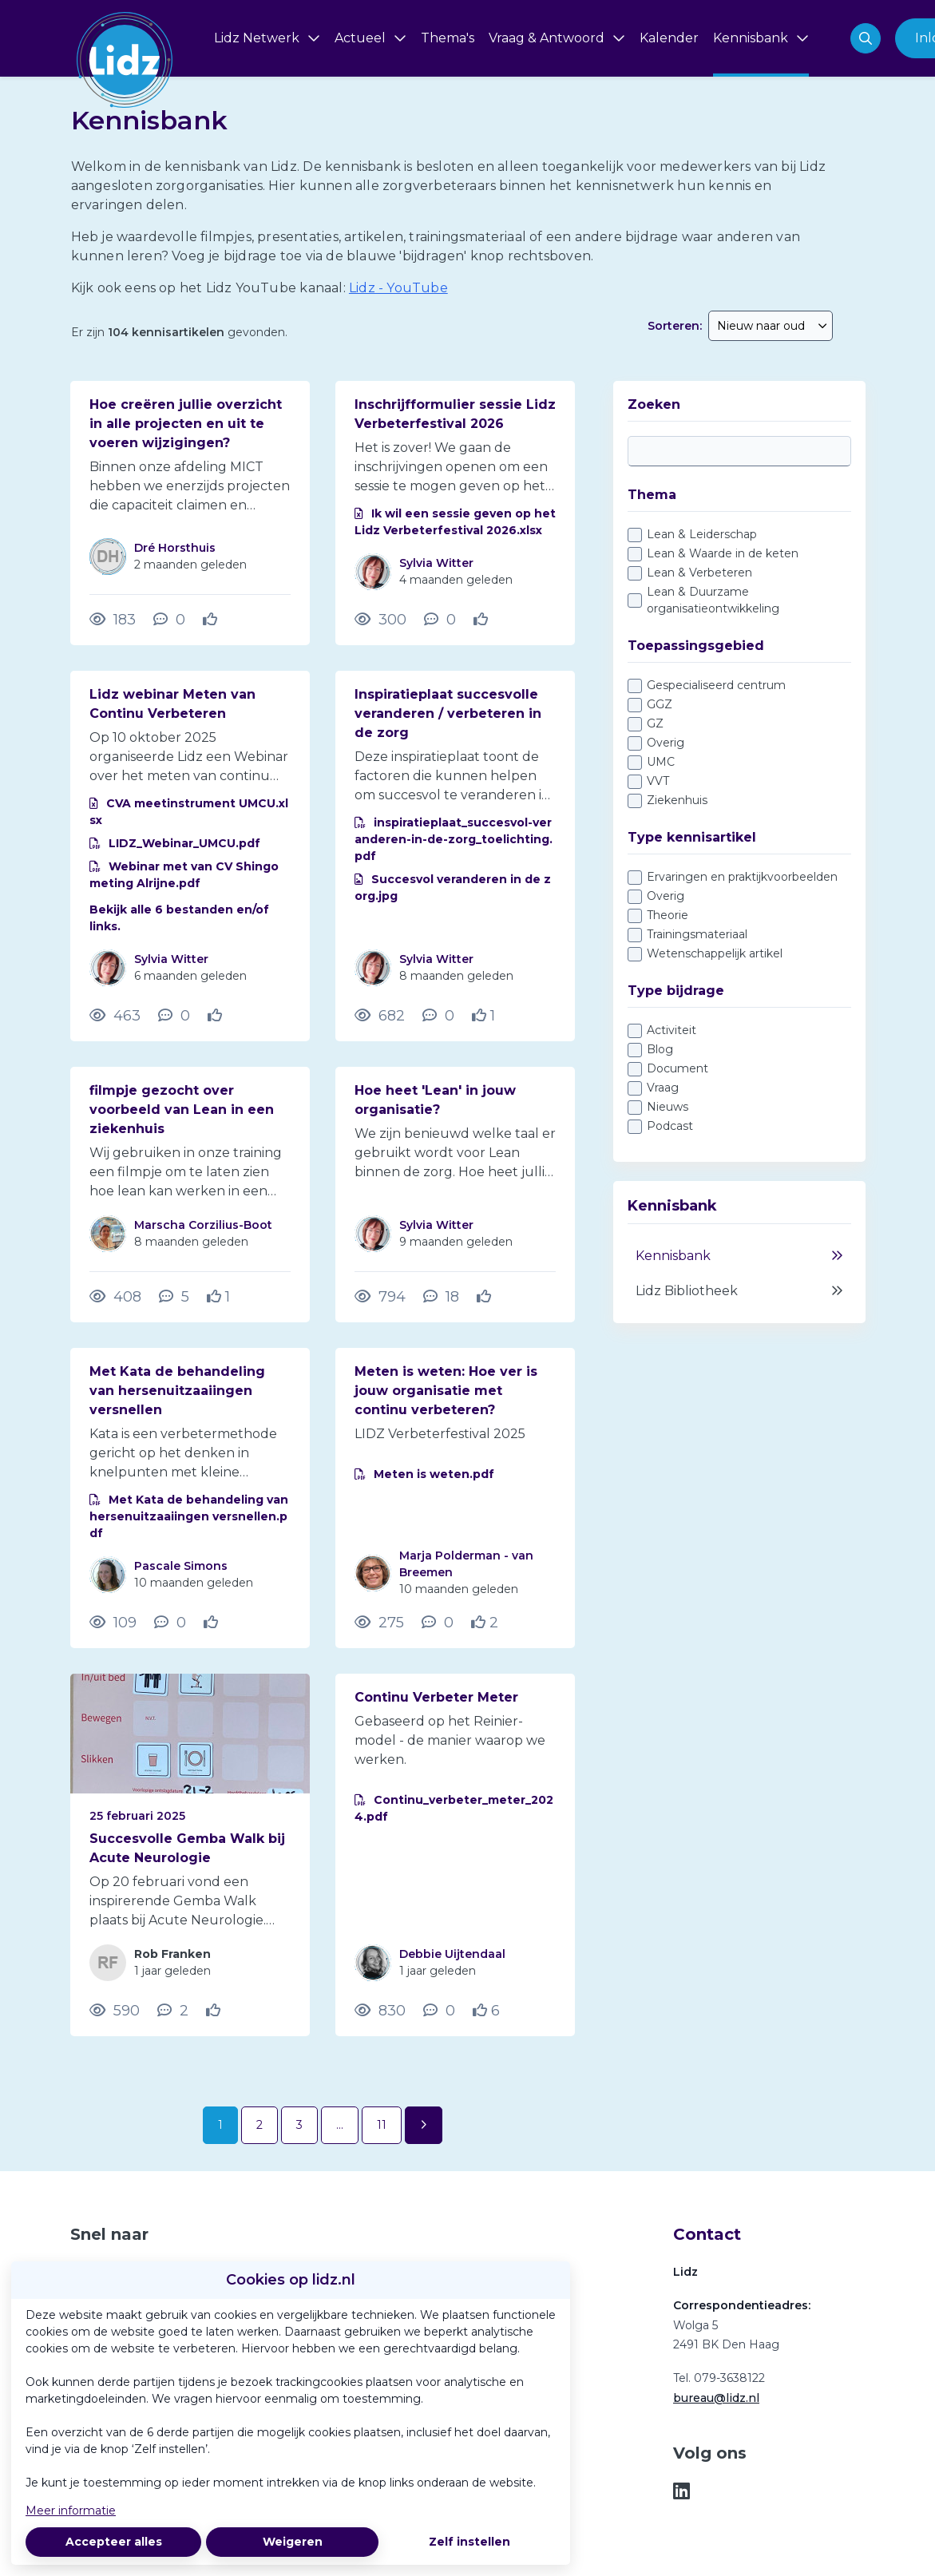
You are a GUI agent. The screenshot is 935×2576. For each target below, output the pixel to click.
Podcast (670, 1126)
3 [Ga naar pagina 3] (299, 2125)
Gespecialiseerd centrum (716, 685)
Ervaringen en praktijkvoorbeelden (742, 877)
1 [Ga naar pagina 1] (220, 2125)
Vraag (663, 1087)
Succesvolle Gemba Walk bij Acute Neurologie (187, 1848)
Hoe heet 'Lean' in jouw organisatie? (435, 1100)
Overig (665, 742)
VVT (658, 781)
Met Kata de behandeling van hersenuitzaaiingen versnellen (177, 1390)
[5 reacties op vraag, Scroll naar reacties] (174, 1297)
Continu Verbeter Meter (436, 1697)
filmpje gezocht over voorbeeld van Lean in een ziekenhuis (181, 1109)
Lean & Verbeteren (699, 572)
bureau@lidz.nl (716, 2398)
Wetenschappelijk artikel (714, 953)
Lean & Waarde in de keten (722, 553)
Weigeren (293, 2541)
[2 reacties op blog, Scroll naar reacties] (172, 2010)
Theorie (667, 915)
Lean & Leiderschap (702, 534)
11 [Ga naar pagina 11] (381, 2125)
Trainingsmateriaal (697, 934)
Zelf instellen (469, 2541)
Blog (660, 1049)
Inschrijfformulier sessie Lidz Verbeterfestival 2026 (455, 414)
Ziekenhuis (677, 800)
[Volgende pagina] (423, 2125)
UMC (661, 762)
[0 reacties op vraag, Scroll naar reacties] (169, 619)
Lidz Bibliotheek (739, 1291)
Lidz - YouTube (398, 287)
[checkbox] (739, 571)
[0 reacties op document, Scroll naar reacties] (440, 619)
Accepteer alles (113, 2541)
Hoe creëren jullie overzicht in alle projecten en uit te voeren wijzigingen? (185, 423)
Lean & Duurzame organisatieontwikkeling (713, 600)
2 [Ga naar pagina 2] (259, 2125)
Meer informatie (71, 2510)
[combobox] (770, 326)
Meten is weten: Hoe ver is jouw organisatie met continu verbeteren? (446, 1390)
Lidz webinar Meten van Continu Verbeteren (172, 704)
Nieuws (667, 1107)
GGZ (659, 704)
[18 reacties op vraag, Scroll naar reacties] (441, 1297)
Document (677, 1068)
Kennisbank (739, 1256)
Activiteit (671, 1030)
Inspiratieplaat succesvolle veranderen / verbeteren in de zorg (448, 713)
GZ (655, 723)
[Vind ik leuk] (212, 619)
